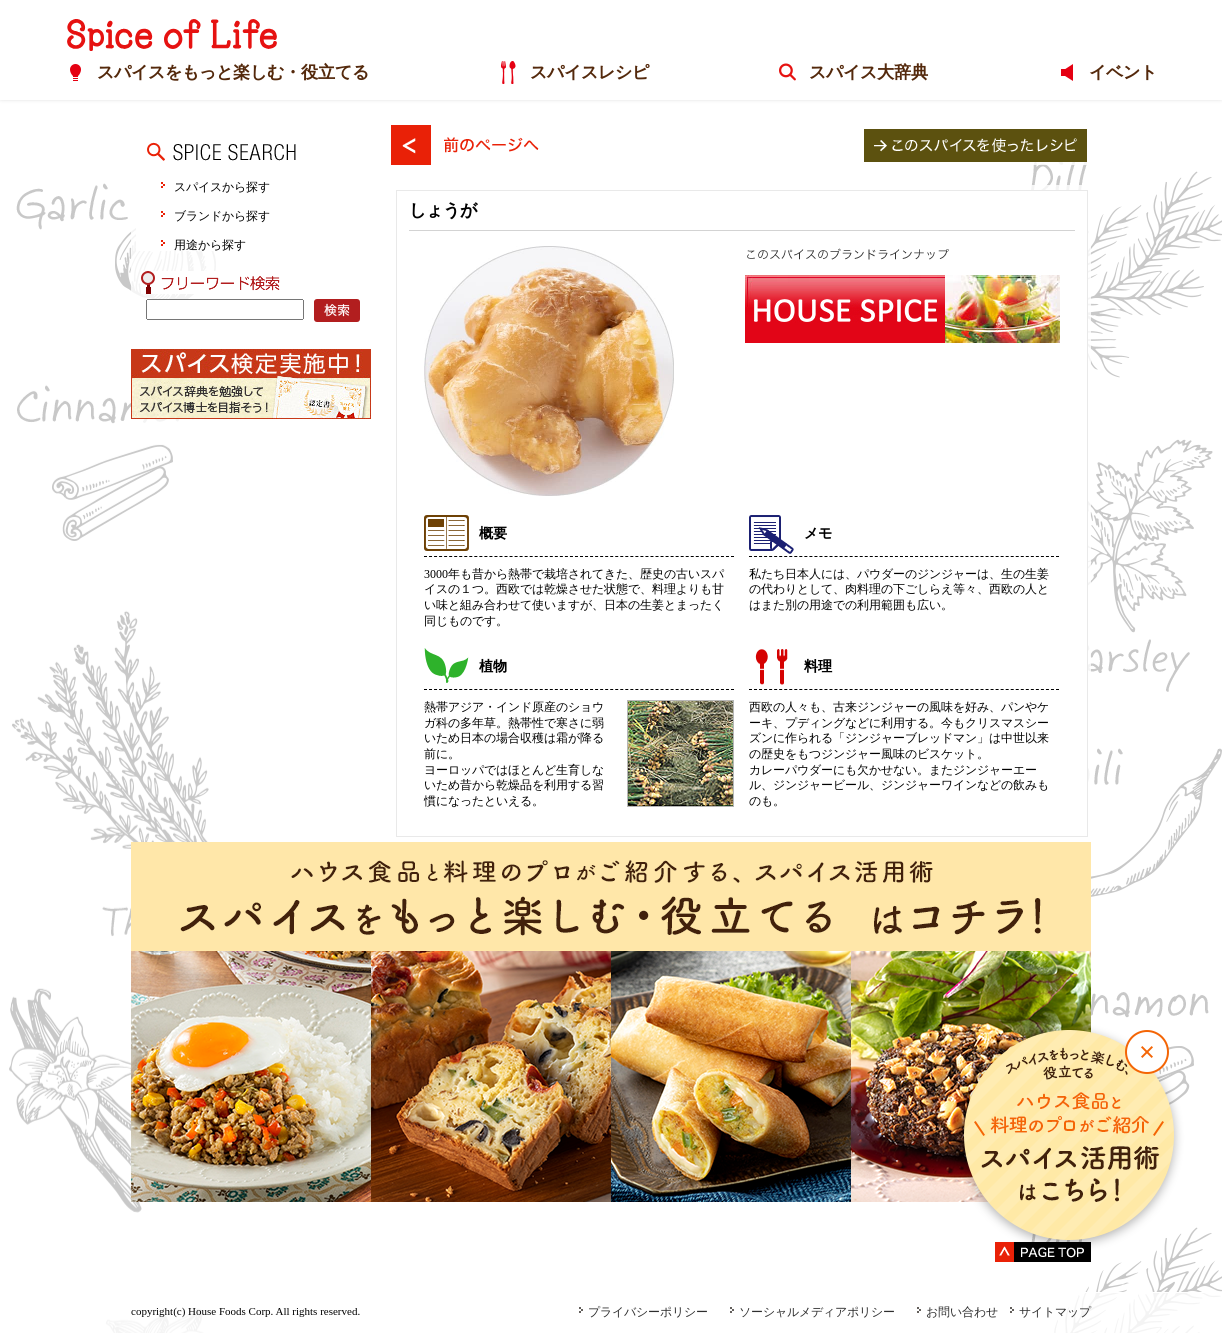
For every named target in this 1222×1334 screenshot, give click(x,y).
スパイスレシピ (588, 73)
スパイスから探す (222, 186)
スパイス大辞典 (867, 73)
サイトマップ (1050, 1312)
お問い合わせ (957, 1312)
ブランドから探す (222, 215)
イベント (1122, 73)
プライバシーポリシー (643, 1312)
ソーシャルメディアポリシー (812, 1312)
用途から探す (210, 244)
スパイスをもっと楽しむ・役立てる (232, 73)
